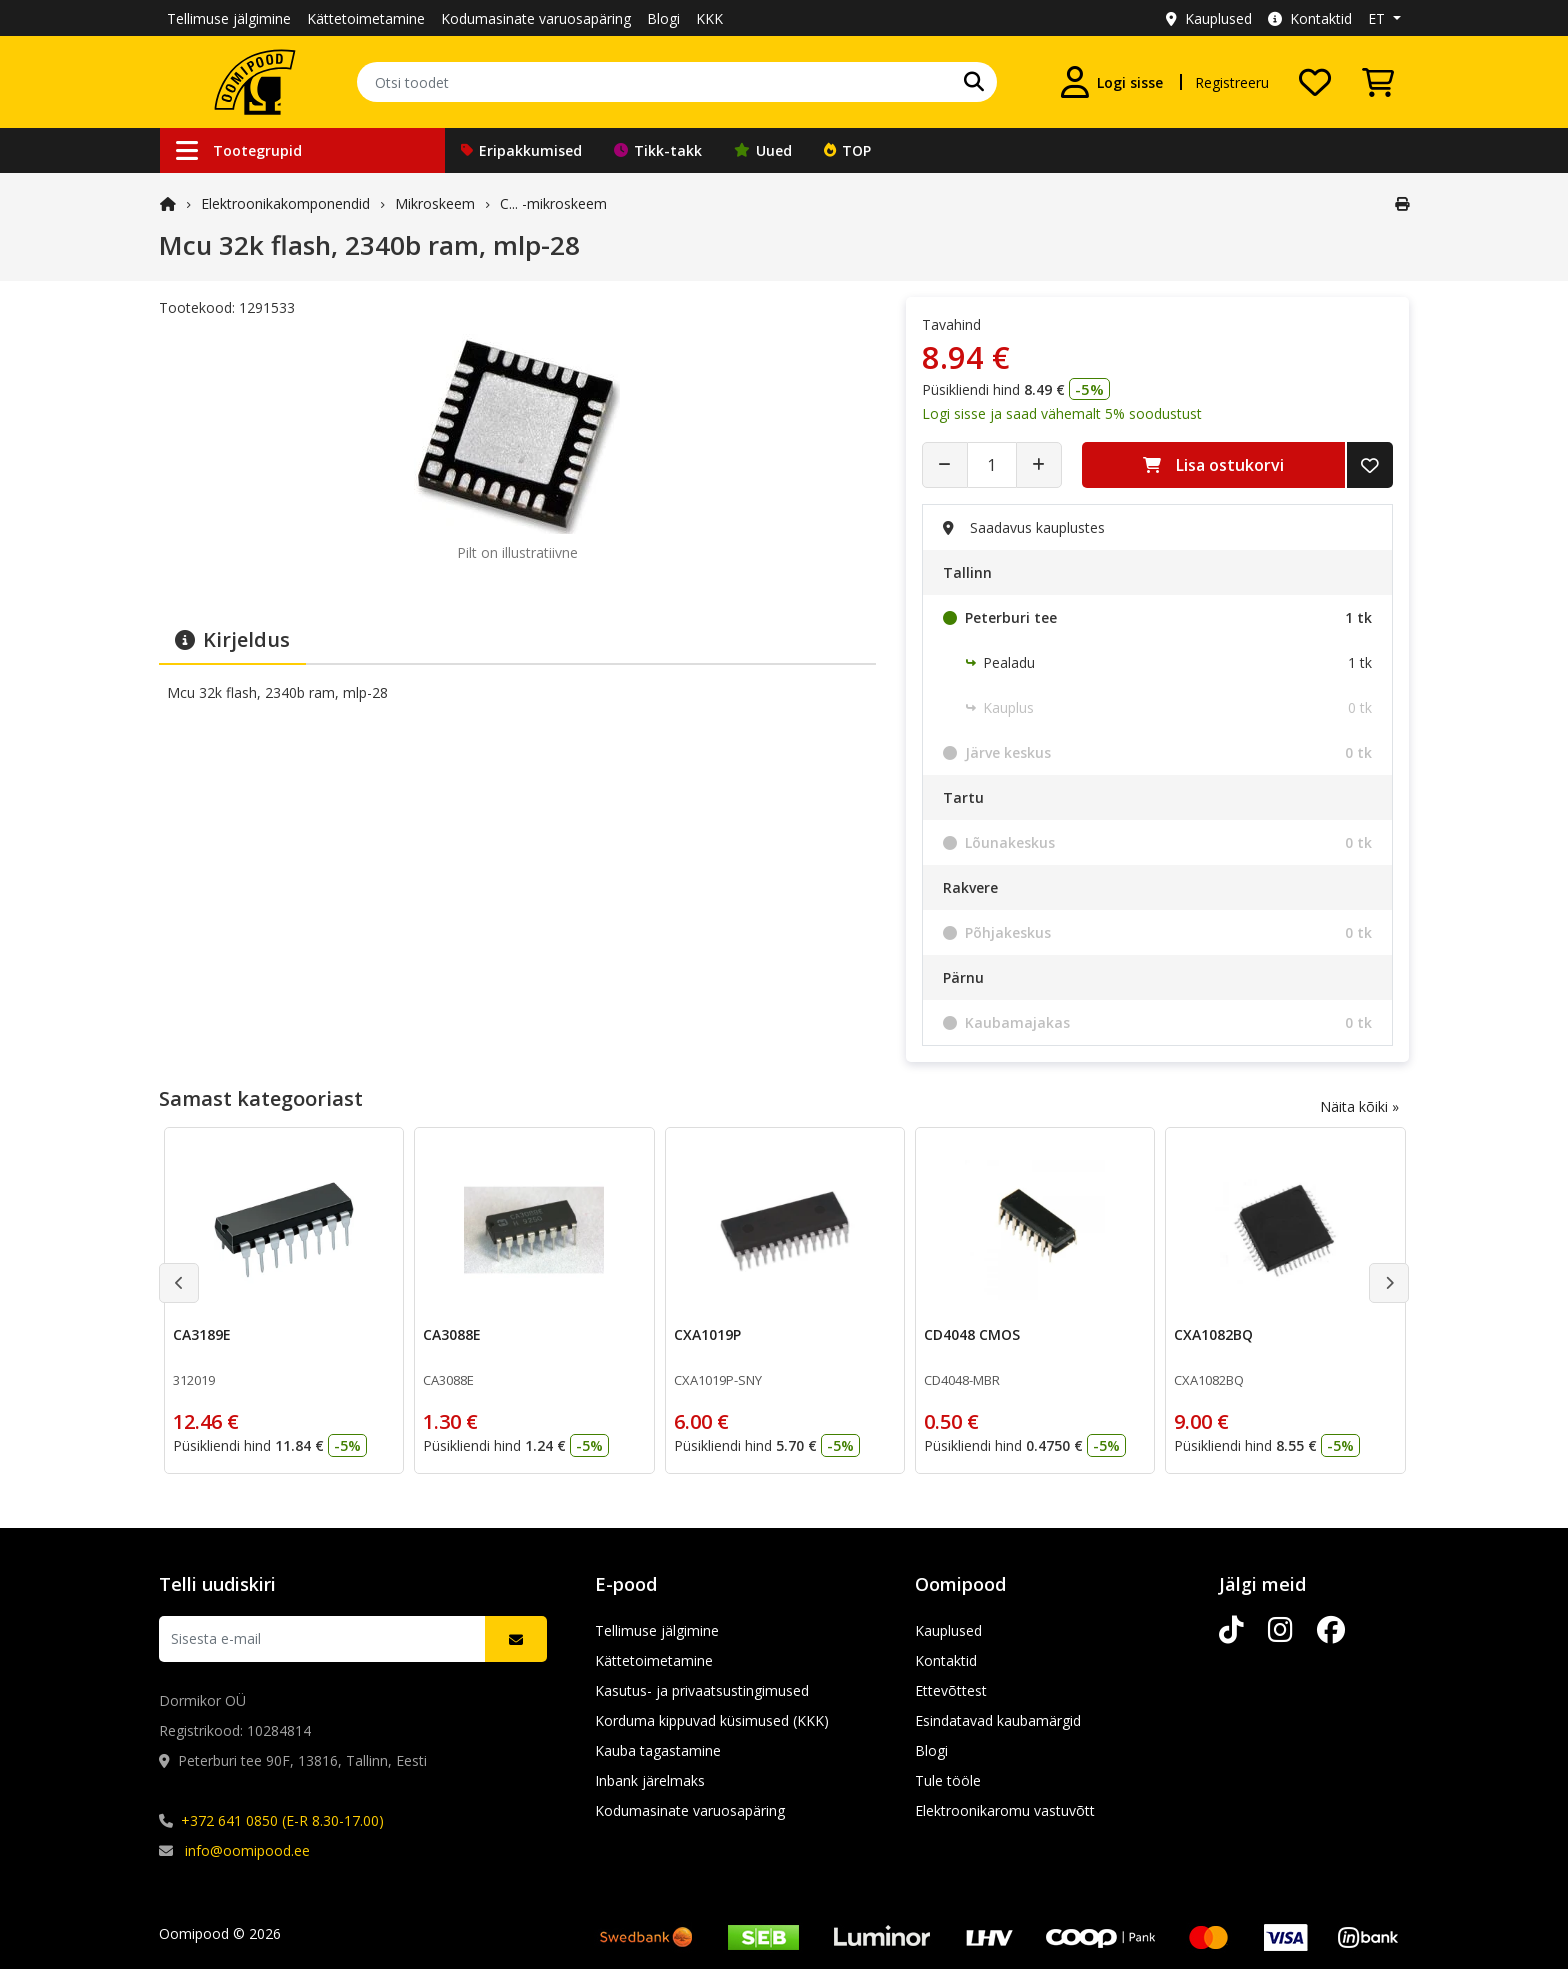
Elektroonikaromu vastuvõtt (1005, 1810)
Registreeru (1232, 82)
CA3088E (452, 1334)
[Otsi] (974, 82)
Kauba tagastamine (658, 1750)
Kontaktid (1310, 18)
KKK (709, 18)
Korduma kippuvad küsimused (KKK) (712, 1720)
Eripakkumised (521, 150)
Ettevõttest (951, 1690)
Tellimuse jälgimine (229, 18)
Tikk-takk (658, 150)
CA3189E (202, 1334)
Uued (763, 150)
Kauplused (1209, 18)
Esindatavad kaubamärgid (998, 1720)
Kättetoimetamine (366, 18)
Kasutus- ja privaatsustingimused (702, 1690)
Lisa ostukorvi (1213, 465)
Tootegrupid (239, 150)
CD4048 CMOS (972, 1334)
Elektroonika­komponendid (285, 203)
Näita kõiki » (1359, 1106)
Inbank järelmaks (650, 1780)
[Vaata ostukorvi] (1378, 82)
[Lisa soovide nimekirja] (1370, 465)
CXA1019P (707, 1334)
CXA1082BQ (1213, 1334)
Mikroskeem (435, 203)
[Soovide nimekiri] (1315, 82)
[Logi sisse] (1112, 82)
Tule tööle (948, 1780)
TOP (847, 150)
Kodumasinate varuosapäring (536, 18)
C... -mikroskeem (553, 203)
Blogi (663, 18)
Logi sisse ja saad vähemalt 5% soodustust (1062, 413)
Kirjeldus (232, 639)
